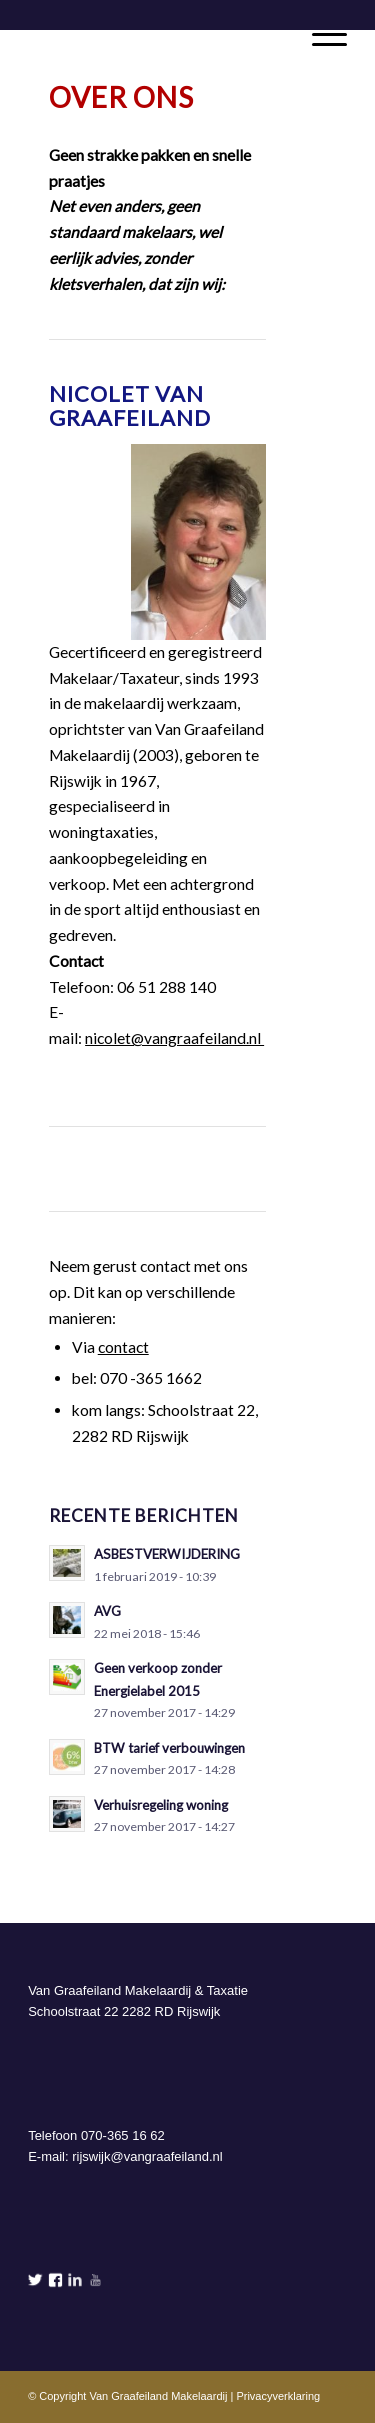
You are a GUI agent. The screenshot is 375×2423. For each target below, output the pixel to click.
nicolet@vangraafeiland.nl (174, 1038)
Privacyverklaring (278, 2396)
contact (123, 1347)
